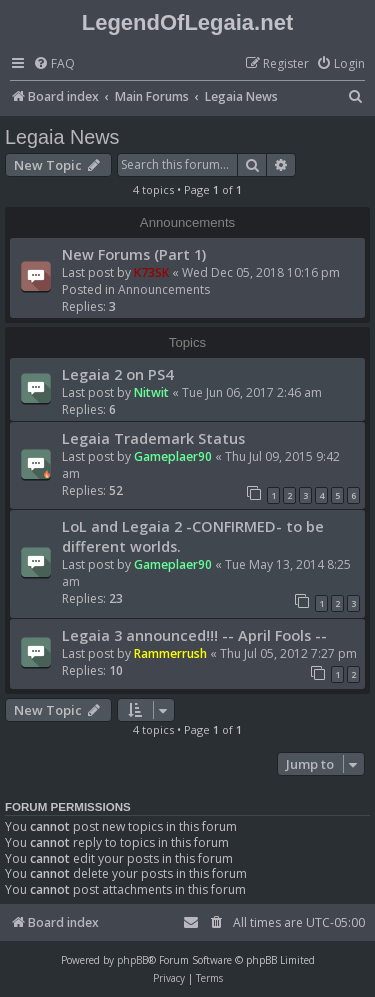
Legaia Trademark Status (153, 438)
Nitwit (151, 392)
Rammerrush (170, 653)
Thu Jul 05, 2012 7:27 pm (288, 653)
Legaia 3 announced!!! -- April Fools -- (194, 635)
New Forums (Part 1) (134, 254)
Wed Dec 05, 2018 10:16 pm (261, 272)
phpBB (132, 960)
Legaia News (62, 137)
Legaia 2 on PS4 (117, 374)
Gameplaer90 (173, 456)
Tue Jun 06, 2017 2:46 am (252, 392)
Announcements (164, 289)
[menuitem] (54, 64)
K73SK (151, 272)
